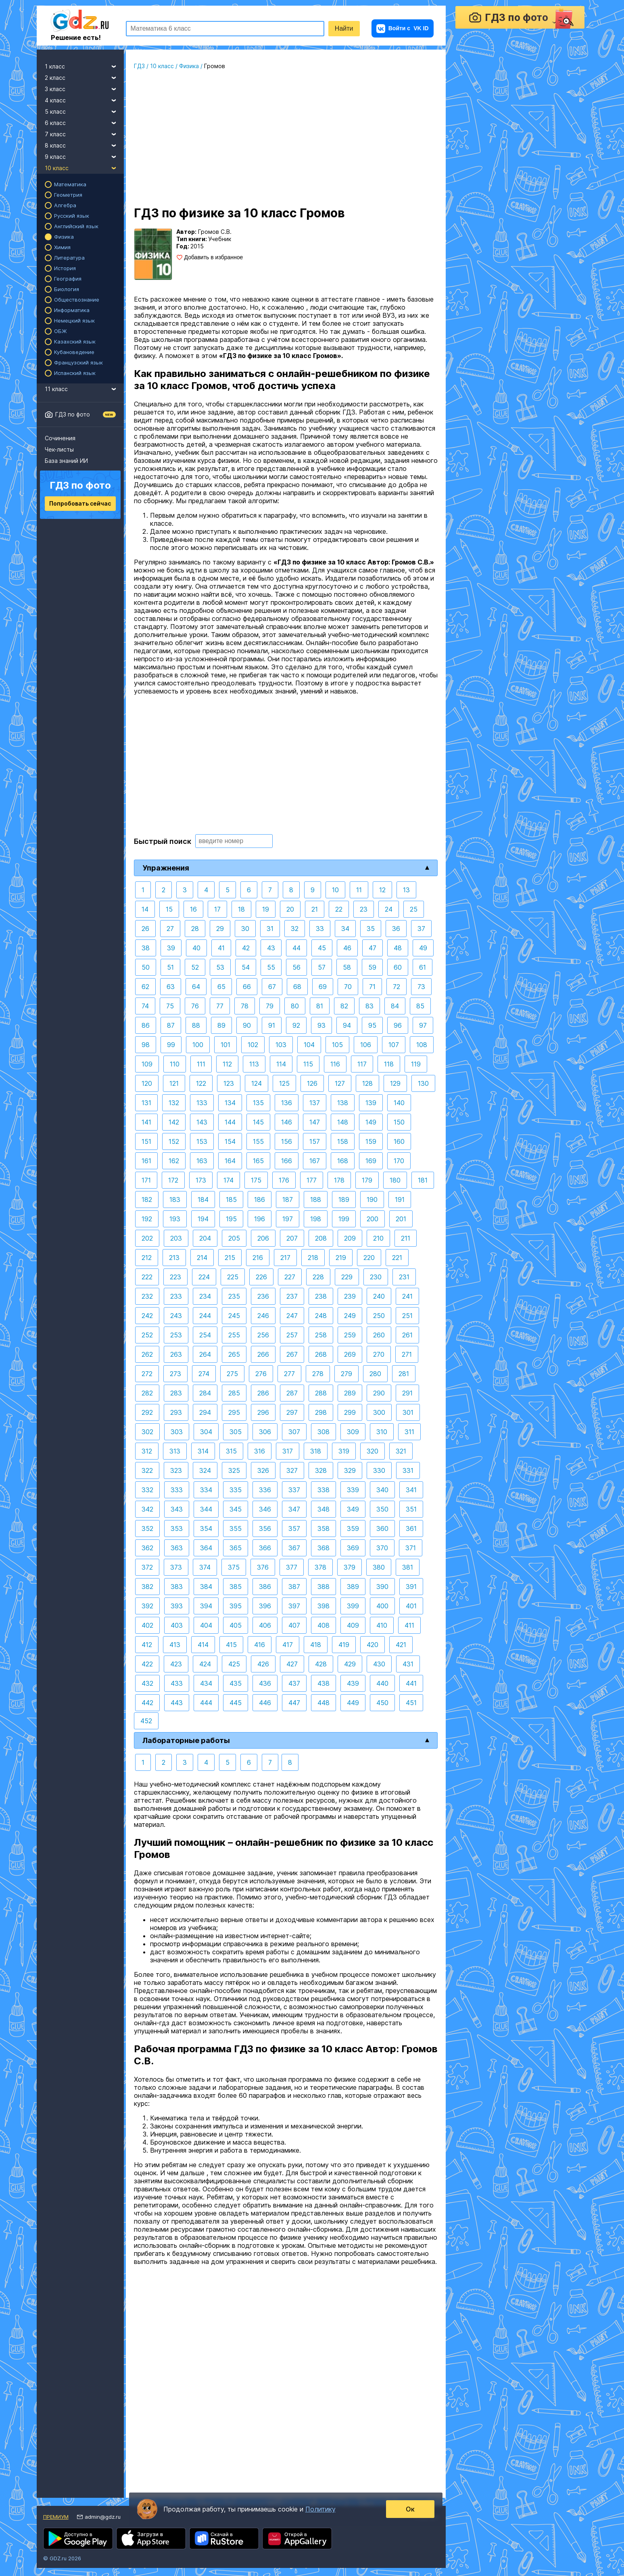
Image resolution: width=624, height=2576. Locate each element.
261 (407, 1335)
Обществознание (76, 299)
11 (359, 890)
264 (205, 1354)
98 (146, 1045)
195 (231, 1219)
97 (423, 1025)
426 (263, 1664)
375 (234, 1567)
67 (272, 987)
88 (196, 1025)
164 (230, 1161)
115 (308, 1064)
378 (320, 1567)
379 (349, 1567)
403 (177, 1625)
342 (147, 1509)
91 (271, 1025)
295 (234, 1412)
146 (286, 1122)
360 (382, 1528)
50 (146, 967)
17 (217, 909)
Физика (64, 236)
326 (263, 1470)
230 (376, 1277)
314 (203, 1451)
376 (263, 1567)
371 (410, 1548)
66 (247, 987)
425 (234, 1664)
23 (363, 909)
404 (206, 1625)
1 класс (84, 65)
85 (420, 1006)
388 (323, 1587)
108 (421, 1045)
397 (294, 1606)
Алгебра (65, 205)
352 (147, 1528)
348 (323, 1509)
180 (395, 1180)
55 (271, 967)
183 (174, 1199)
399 (353, 1606)
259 (350, 1335)
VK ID (402, 28)
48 (398, 948)
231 (404, 1277)
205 (234, 1238)
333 (177, 1490)
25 (413, 909)
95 (372, 1025)
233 (176, 1296)
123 (228, 1083)
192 (147, 1219)
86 (146, 1025)
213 (174, 1258)
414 (203, 1645)
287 (292, 1393)
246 (263, 1316)
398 (323, 1606)
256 (263, 1335)
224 (204, 1277)
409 (353, 1625)
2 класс (84, 76)
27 (170, 929)
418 (315, 1645)
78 (244, 1006)
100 (197, 1045)
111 (201, 1064)
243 (176, 1316)
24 (388, 909)
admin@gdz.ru (103, 2517)
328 (321, 1470)
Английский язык (76, 226)
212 (147, 1258)
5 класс (84, 110)
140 (399, 1103)
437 (294, 1683)
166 (286, 1161)
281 (404, 1374)
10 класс (84, 166)
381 (407, 1567)
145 (258, 1122)
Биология (66, 289)
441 (411, 1683)
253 (176, 1335)
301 (408, 1412)
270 (378, 1354)
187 (287, 1199)
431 (408, 1664)
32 (294, 929)
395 (236, 1606)
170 (399, 1161)
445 (236, 1703)
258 (321, 1335)
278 (317, 1374)
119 (416, 1064)
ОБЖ (60, 331)
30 (245, 929)
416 (259, 1645)
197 (287, 1219)
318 (315, 1451)
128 (367, 1083)
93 (321, 1025)
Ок (410, 2509)
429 (350, 1664)
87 (171, 1025)
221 (397, 1258)
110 (174, 1064)
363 (177, 1548)
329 (350, 1470)
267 (292, 1354)
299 (350, 1412)
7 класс (84, 133)
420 (372, 1645)
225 (232, 1277)
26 (145, 929)
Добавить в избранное (213, 257)
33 (320, 929)
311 (409, 1432)
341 (411, 1490)
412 (147, 1645)
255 (234, 1335)
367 (294, 1548)
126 (312, 1083)
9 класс (84, 155)
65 (221, 987)
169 (370, 1161)
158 (342, 1141)
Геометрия (68, 195)
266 (263, 1354)
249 (350, 1316)
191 (400, 1199)
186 (259, 1199)
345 (236, 1509)
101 (225, 1045)
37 (421, 929)
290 (379, 1393)
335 (236, 1490)
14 (145, 909)
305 (236, 1432)
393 (177, 1606)
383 (177, 1587)
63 (171, 987)
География (67, 278)
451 (411, 1703)
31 (270, 929)
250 (379, 1316)
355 (236, 1528)
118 (389, 1064)
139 (370, 1103)
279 (346, 1374)
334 (206, 1490)
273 (175, 1374)
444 (206, 1703)
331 (408, 1470)
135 (258, 1103)
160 (399, 1141)
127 (340, 1083)
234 (205, 1296)
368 (323, 1548)
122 (201, 1083)
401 (411, 1606)
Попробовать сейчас (80, 503)
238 (321, 1296)
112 (227, 1064)
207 (292, 1238)
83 (369, 1006)
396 (265, 1606)
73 (421, 987)
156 (286, 1141)
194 (203, 1219)
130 (423, 1083)
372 (147, 1567)
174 (228, 1180)
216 (258, 1258)
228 (318, 1277)
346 (265, 1509)
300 (379, 1412)
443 (177, 1703)
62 (145, 987)
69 (323, 987)
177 (312, 1180)
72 (396, 987)
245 (234, 1316)
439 (353, 1683)
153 (201, 1141)
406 (265, 1625)
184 (203, 1199)
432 (147, 1683)
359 (353, 1528)
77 (219, 1006)
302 (147, 1432)
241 (407, 1296)
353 (177, 1528)
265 (234, 1354)
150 (399, 1122)
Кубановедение (74, 352)
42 (246, 948)
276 (261, 1374)
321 (401, 1451)
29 (220, 929)
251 (407, 1316)
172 (173, 1180)
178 (339, 1180)
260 (379, 1335)
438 (323, 1683)
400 (382, 1606)
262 (147, 1354)
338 (323, 1490)
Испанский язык (75, 373)
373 (176, 1567)
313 (174, 1451)
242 (147, 1316)
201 (401, 1219)
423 (176, 1664)
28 (195, 929)
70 (348, 987)
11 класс (84, 387)
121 (174, 1083)
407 (294, 1625)
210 (378, 1238)
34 (345, 929)
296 (263, 1412)
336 (265, 1490)
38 (146, 948)
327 (292, 1470)
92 (296, 1025)
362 (147, 1548)
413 (174, 1645)
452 (146, 1721)
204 (205, 1238)
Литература (69, 257)
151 (146, 1141)
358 (323, 1528)
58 (347, 967)
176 (284, 1180)
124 (256, 1083)
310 (381, 1432)
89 (221, 1025)
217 (285, 1258)
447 (294, 1703)
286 (263, 1393)
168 (342, 1161)
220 (369, 1258)
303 (177, 1432)
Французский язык (78, 362)
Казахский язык (75, 341)
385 (236, 1587)
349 (353, 1509)
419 (343, 1645)
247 (292, 1316)
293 (176, 1412)
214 (202, 1258)
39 (171, 948)
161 (146, 1161)
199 (343, 1219)
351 (411, 1509)
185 (231, 1199)
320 (372, 1451)
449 (353, 1703)
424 (205, 1664)
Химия (62, 247)
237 (292, 1296)
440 (382, 1683)
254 (205, 1335)
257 (292, 1335)
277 (289, 1374)
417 (287, 1645)
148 (342, 1122)
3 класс (84, 87)
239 (350, 1296)
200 (372, 1219)
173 (201, 1180)
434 (206, 1683)
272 (147, 1374)
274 (203, 1374)
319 (343, 1451)
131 (146, 1103)
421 (401, 1645)
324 (205, 1470)
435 (236, 1683)
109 (147, 1064)
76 (195, 1006)
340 (382, 1490)
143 (201, 1122)
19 (265, 909)
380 (379, 1567)
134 (230, 1103)
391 (411, 1587)
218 (313, 1258)
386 (265, 1587)
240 (379, 1296)
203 (176, 1238)
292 (147, 1412)
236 (263, 1296)
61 (422, 967)
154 (230, 1141)
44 (296, 948)
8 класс (84, 144)
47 (372, 948)
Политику (320, 2509)
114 (281, 1064)
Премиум (56, 2517)
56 (296, 967)
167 (314, 1161)
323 (176, 1470)
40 (196, 948)
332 (147, 1490)
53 (220, 967)
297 (292, 1412)
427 (292, 1664)
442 (147, 1703)
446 (265, 1703)
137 (314, 1103)
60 (398, 967)
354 (206, 1528)
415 (231, 1645)
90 (247, 1025)
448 (323, 1703)
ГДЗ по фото (72, 414)
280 (375, 1374)
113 (254, 1064)
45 (322, 948)
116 (335, 1064)
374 (205, 1567)
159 (370, 1141)
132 (174, 1103)
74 (145, 1006)
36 (396, 929)
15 (169, 909)
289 (350, 1393)
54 (246, 967)
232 (147, 1296)
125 (284, 1083)
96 (398, 1025)
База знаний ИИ (66, 460)
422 (147, 1664)
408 (323, 1625)
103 (280, 1045)
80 (295, 1006)
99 (171, 1045)
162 (174, 1161)
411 (409, 1625)
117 (362, 1064)
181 (423, 1180)
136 (286, 1103)
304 (206, 1432)
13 (406, 890)
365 (236, 1548)
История (65, 268)
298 (321, 1412)
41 (221, 948)
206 (263, 1238)
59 (372, 967)
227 (289, 1277)
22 (338, 909)
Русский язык (71, 215)
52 (195, 967)
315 (231, 1451)
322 (147, 1470)
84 (395, 1006)
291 (407, 1393)
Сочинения (60, 438)
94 (347, 1025)
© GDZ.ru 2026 (62, 2558)
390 (382, 1587)
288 (321, 1393)
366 (265, 1548)
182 (147, 1199)
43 (271, 948)
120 (147, 1083)
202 (147, 1238)
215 (230, 1258)
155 (258, 1141)
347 (294, 1509)
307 (294, 1432)
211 (405, 1238)
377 (291, 1567)
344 (206, 1509)
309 (353, 1432)
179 (367, 1180)
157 (314, 1141)
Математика (70, 184)
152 (174, 1141)
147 (314, 1122)
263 (176, 1354)
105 (337, 1045)
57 (322, 967)
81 (319, 1006)
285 (234, 1393)
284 (205, 1393)
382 (147, 1587)
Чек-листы (59, 449)
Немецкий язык (74, 320)
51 (170, 967)
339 (353, 1490)
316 (259, 1451)
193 (174, 1219)
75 (170, 1006)
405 (236, 1625)
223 (175, 1277)
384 (206, 1587)
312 (147, 1451)
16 (193, 909)
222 (147, 1277)
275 (232, 1374)
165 (258, 1161)
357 (294, 1528)
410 (381, 1625)
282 (147, 1393)
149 (370, 1122)
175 (256, 1180)
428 (321, 1664)
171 (146, 1180)
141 (146, 1122)
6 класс (84, 121)
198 (315, 1219)
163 (201, 1161)
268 (321, 1354)
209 (350, 1238)
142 (174, 1122)
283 (176, 1393)
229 (347, 1277)
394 (206, 1606)
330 (379, 1470)
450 (382, 1703)
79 (269, 1006)
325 (234, 1470)
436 (265, 1683)
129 (395, 1083)
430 (379, 1664)
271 (407, 1354)
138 (342, 1103)
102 (253, 1045)
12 (382, 890)
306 (265, 1432)
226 (261, 1277)
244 (205, 1316)
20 (290, 909)
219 (341, 1258)
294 (205, 1412)
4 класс (84, 99)
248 (321, 1316)
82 (344, 1006)
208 (321, 1238)
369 (353, 1548)
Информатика (72, 310)
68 (297, 987)
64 (196, 987)
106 (365, 1045)
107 (393, 1045)
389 (353, 1587)
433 (177, 1683)
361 (411, 1528)
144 (230, 1122)
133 (201, 1103)
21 (314, 909)
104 (309, 1045)
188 (315, 1199)
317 (287, 1451)
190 (372, 1199)
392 (147, 1606)
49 (423, 948)
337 (294, 1490)
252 (147, 1335)
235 (234, 1296)
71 (372, 987)
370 (382, 1548)
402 (147, 1625)
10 (335, 890)
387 (294, 1587)
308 (323, 1432)
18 (241, 909)
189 (343, 1199)
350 (382, 1509)
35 (371, 929)
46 (347, 948)
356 (265, 1528)
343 (177, 1509)
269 (350, 1354)
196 (259, 1219)
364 (206, 1548)
